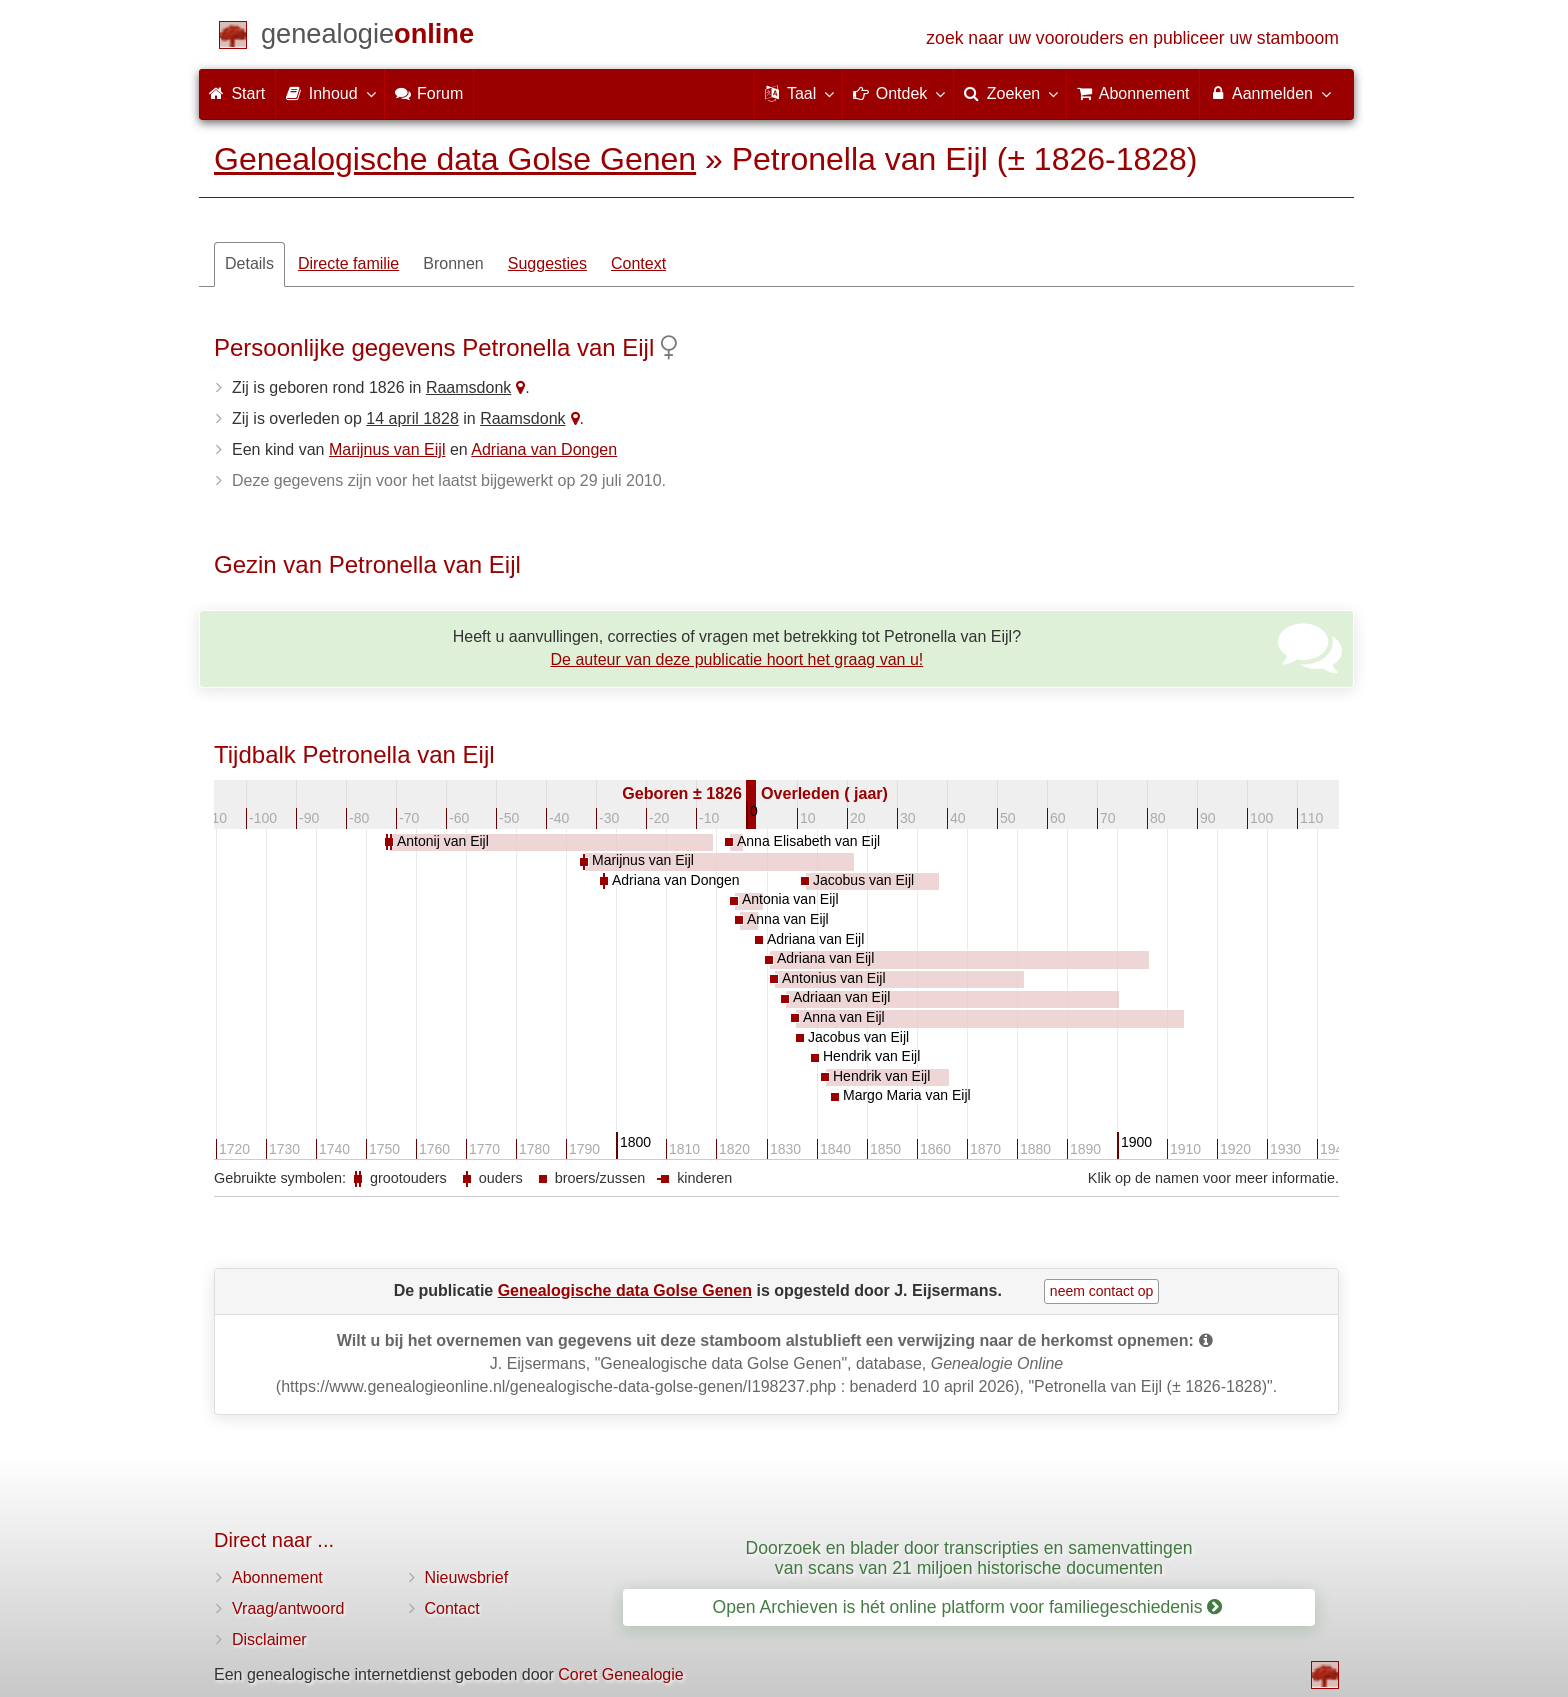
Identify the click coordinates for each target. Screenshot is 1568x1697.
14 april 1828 (412, 418)
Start (237, 93)
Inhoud (329, 93)
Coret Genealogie (620, 1674)
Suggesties (547, 263)
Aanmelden (1269, 93)
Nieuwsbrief (467, 1577)
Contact (452, 1608)
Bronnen (453, 263)
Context (638, 263)
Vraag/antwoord (288, 1608)
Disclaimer (269, 1639)
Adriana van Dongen (544, 449)
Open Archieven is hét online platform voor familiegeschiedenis (968, 1607)
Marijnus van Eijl (387, 449)
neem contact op (1102, 1291)
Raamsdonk (468, 387)
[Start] (367, 37)
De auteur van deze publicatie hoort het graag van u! (737, 659)
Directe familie (348, 263)
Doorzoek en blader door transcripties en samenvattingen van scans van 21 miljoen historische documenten (969, 1557)
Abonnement (277, 1577)
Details (249, 263)
